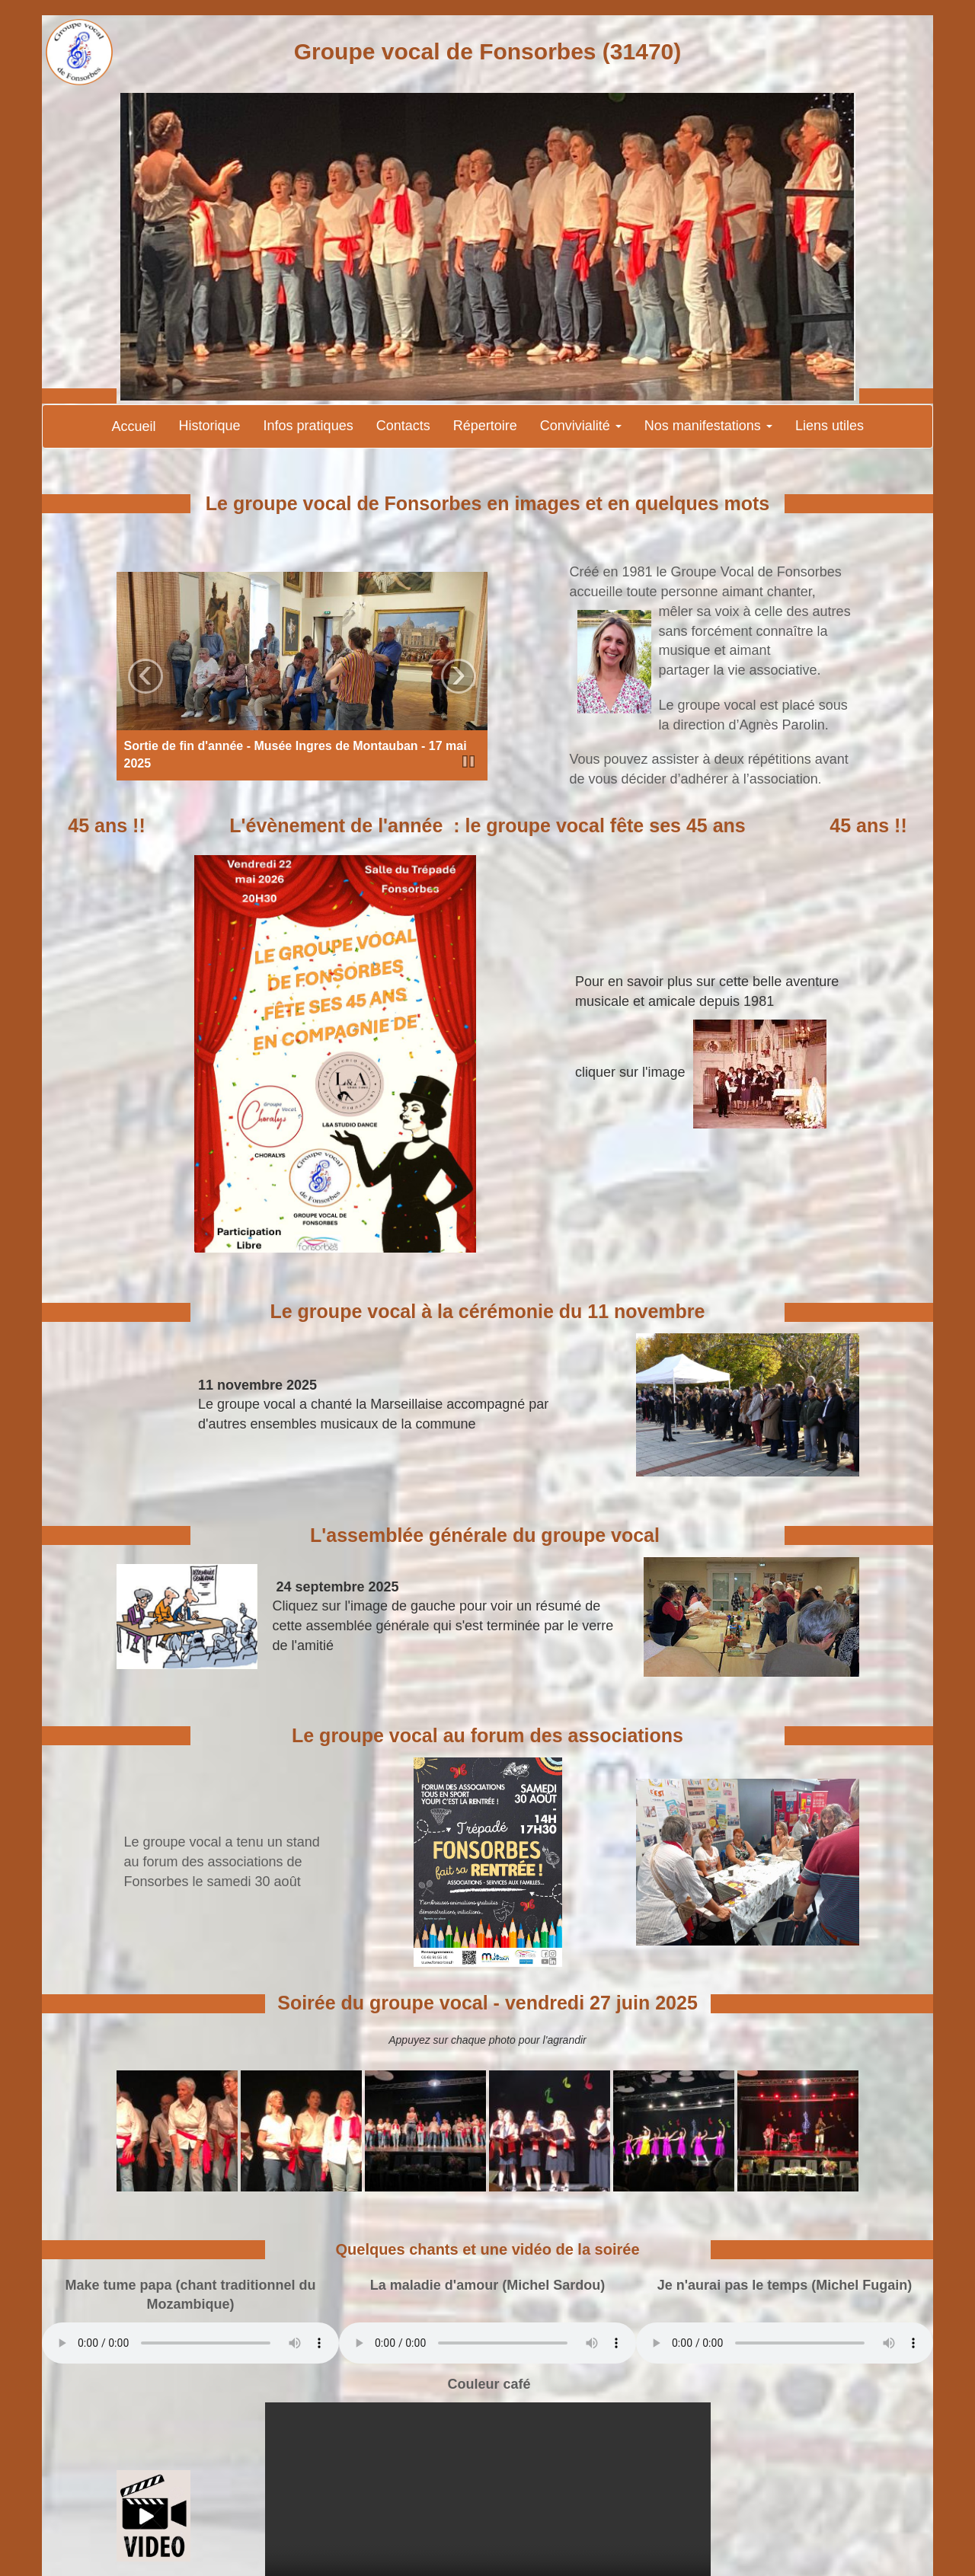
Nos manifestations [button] (708, 425)
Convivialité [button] (581, 425)
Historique (210, 425)
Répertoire (485, 425)
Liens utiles (829, 425)
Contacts (403, 425)
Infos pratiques (308, 425)
